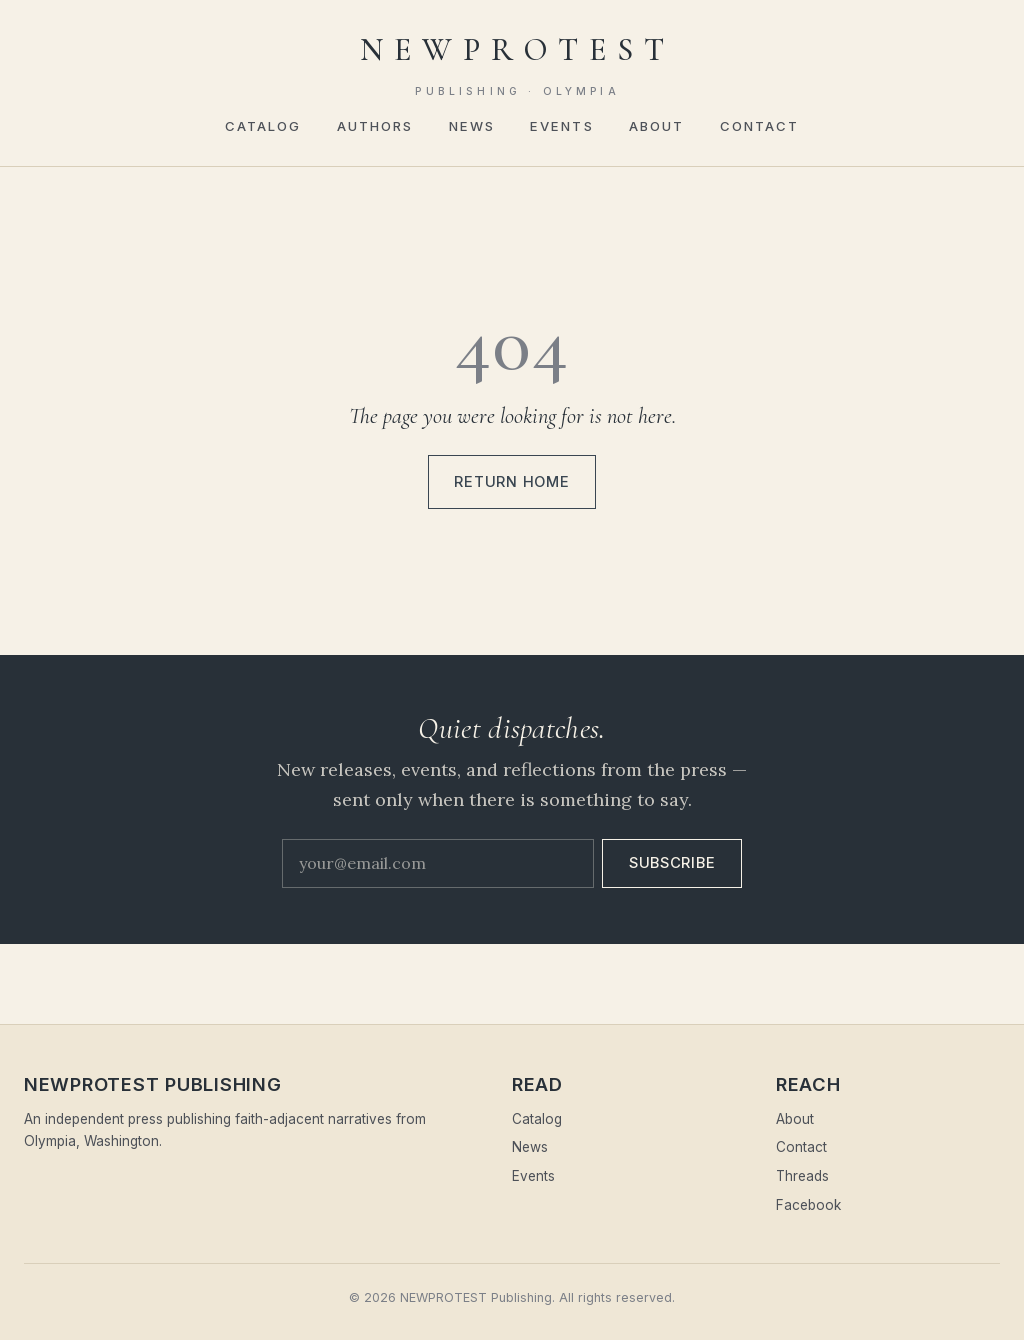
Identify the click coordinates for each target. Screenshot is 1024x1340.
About (657, 126)
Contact (760, 126)
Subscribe (672, 863)
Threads (802, 1176)
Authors (375, 126)
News (472, 126)
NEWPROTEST (518, 65)
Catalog (263, 126)
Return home (511, 482)
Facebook (808, 1205)
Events (562, 126)
